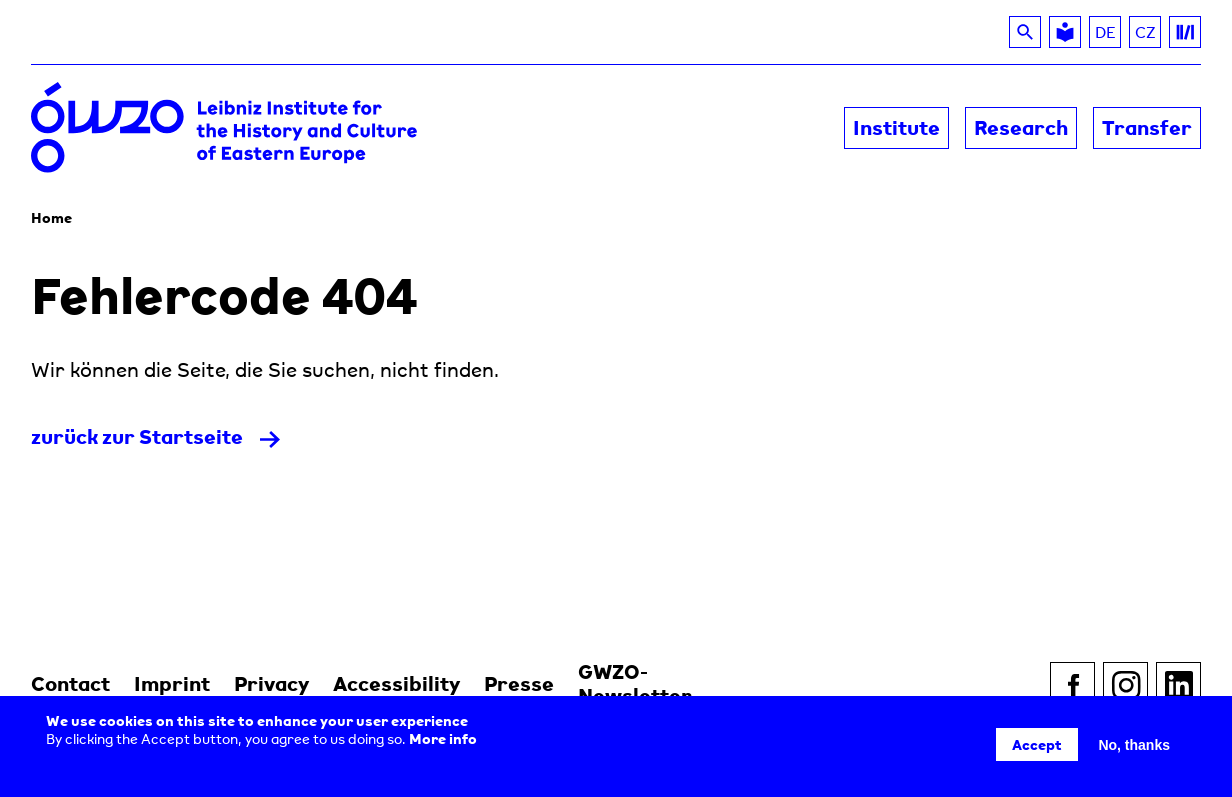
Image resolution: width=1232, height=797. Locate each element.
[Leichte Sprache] (1065, 32)
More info (443, 738)
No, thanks (1134, 745)
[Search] (1025, 32)
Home (51, 217)
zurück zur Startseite (137, 436)
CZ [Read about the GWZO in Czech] (1148, 35)
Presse (519, 683)
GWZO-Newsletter (635, 683)
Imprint (172, 683)
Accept (1037, 744)
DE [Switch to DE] (1105, 32)
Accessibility (396, 683)
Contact (70, 683)
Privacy (271, 683)
